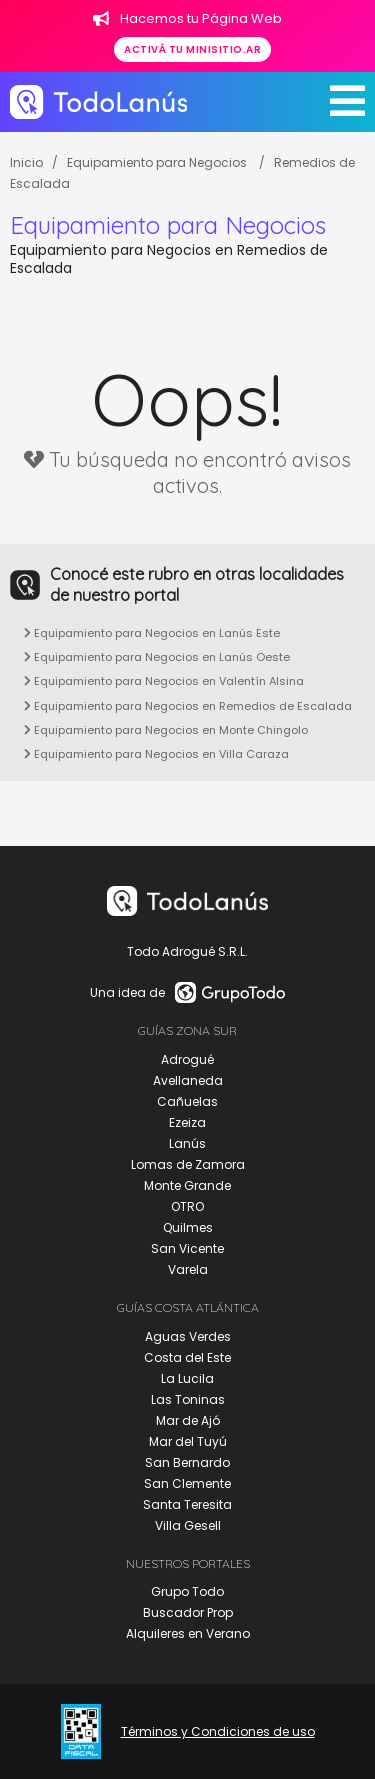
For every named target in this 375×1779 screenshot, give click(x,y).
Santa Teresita (187, 1504)
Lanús (187, 1143)
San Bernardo (187, 1462)
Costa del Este (187, 1357)
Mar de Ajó (188, 1420)
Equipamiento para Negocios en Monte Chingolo (166, 730)
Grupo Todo (187, 1591)
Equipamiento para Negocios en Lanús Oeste (157, 657)
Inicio (26, 162)
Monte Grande (187, 1185)
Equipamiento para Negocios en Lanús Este (152, 633)
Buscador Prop (188, 1612)
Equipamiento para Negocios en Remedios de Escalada (188, 706)
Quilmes (188, 1227)
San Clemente (187, 1483)
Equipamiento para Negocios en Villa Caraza (156, 754)
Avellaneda (188, 1080)
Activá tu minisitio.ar (192, 49)
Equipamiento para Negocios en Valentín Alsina (164, 681)
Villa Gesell (188, 1525)
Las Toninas (188, 1399)
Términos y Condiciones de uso (218, 1732)
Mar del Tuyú (188, 1441)
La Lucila (187, 1378)
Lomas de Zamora (188, 1164)
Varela (188, 1269)
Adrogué (187, 1059)
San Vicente (187, 1248)
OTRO (187, 1206)
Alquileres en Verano (188, 1633)
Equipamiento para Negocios (158, 162)
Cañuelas (187, 1101)
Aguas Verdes (188, 1336)
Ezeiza (187, 1122)
